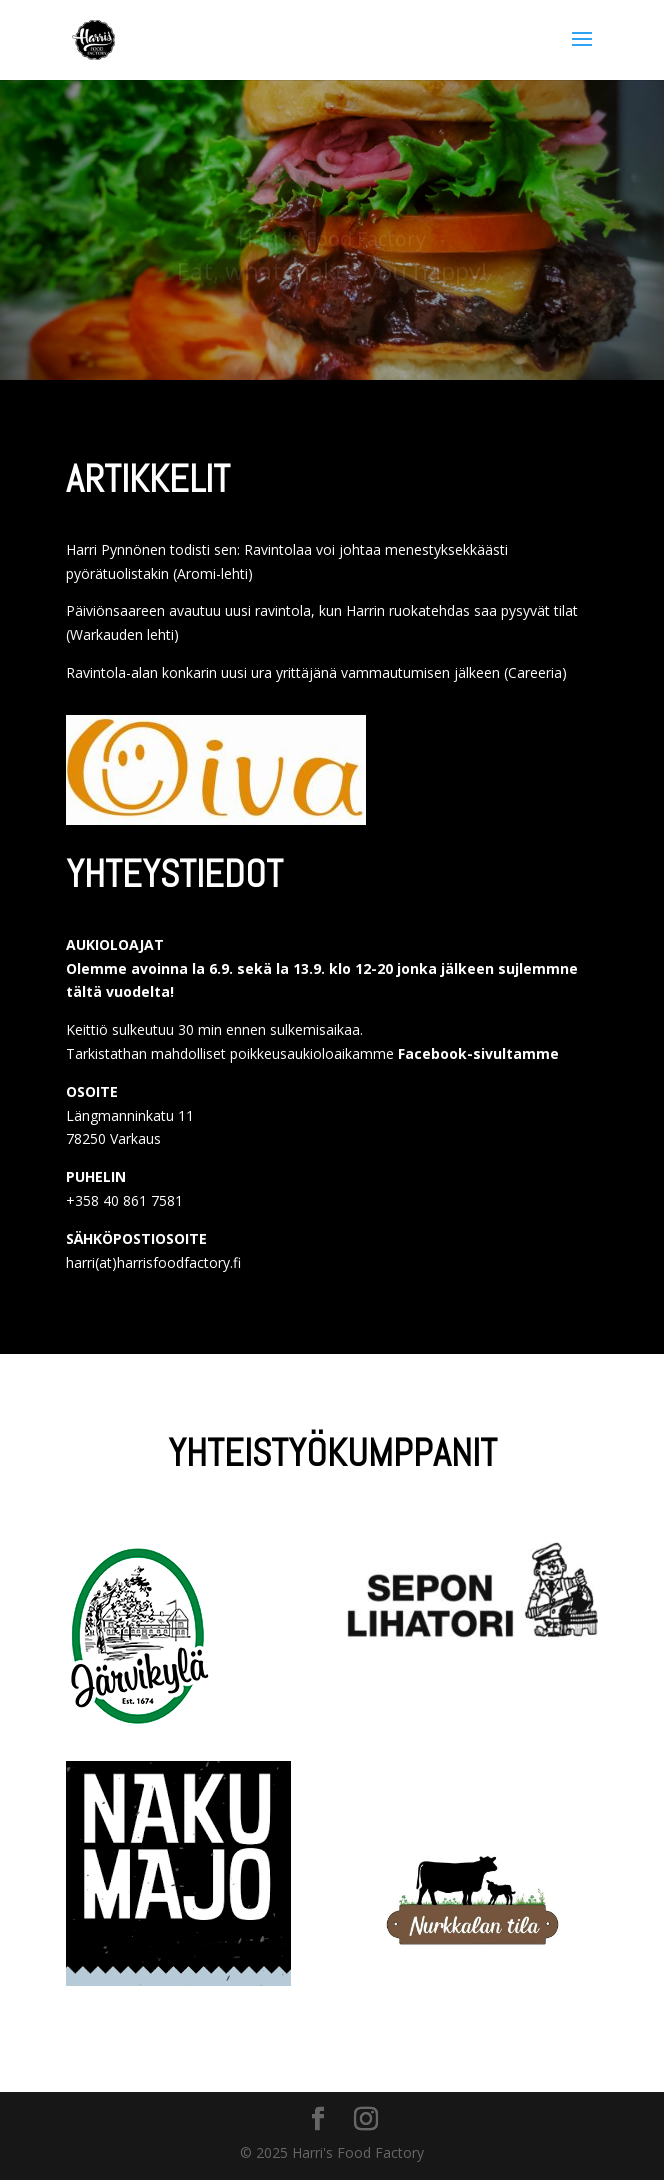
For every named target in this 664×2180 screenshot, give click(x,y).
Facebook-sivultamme (478, 1053)
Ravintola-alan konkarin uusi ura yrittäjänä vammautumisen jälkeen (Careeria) (316, 672)
